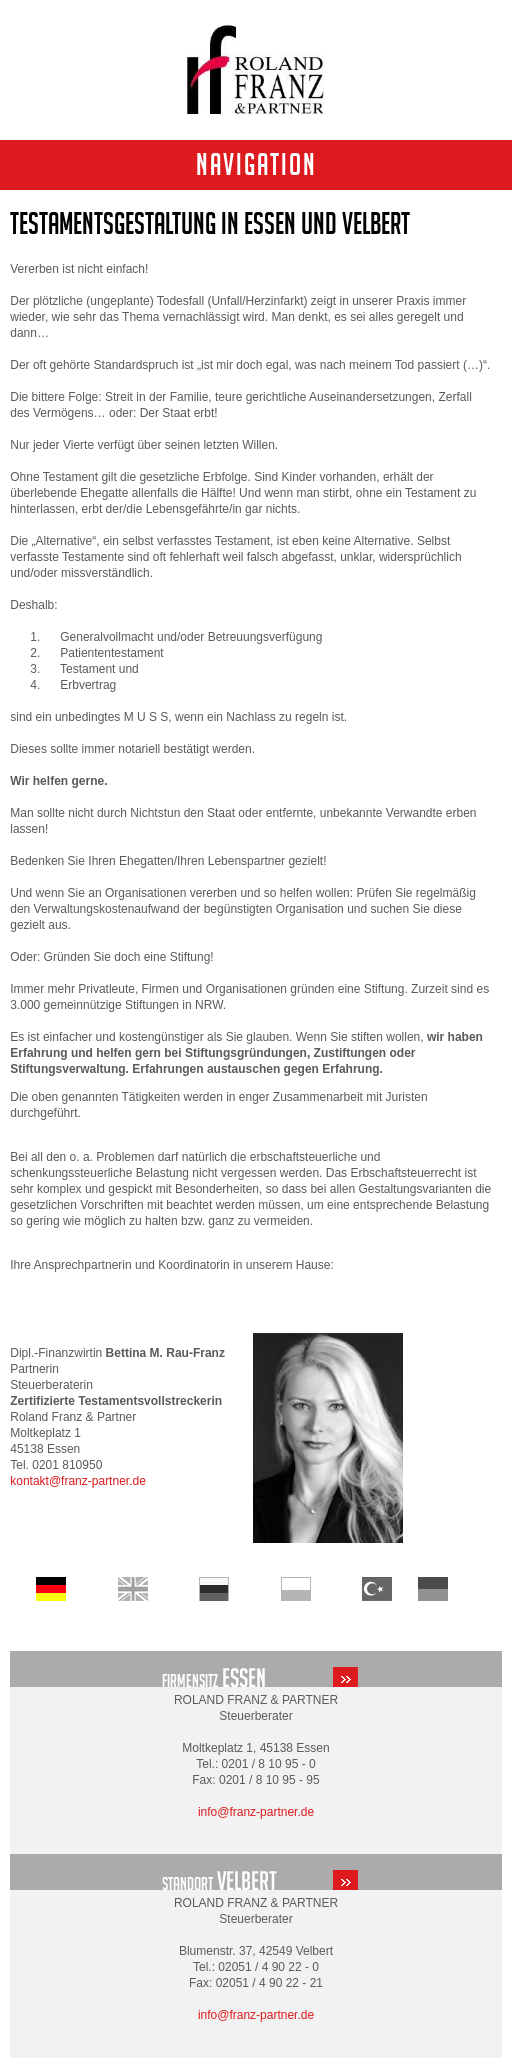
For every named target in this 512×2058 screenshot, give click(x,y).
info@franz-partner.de (256, 1812)
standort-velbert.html (256, 1872)
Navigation (256, 164)
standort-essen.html (256, 1669)
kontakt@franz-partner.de (78, 1481)
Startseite (51, 1589)
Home (133, 1589)
